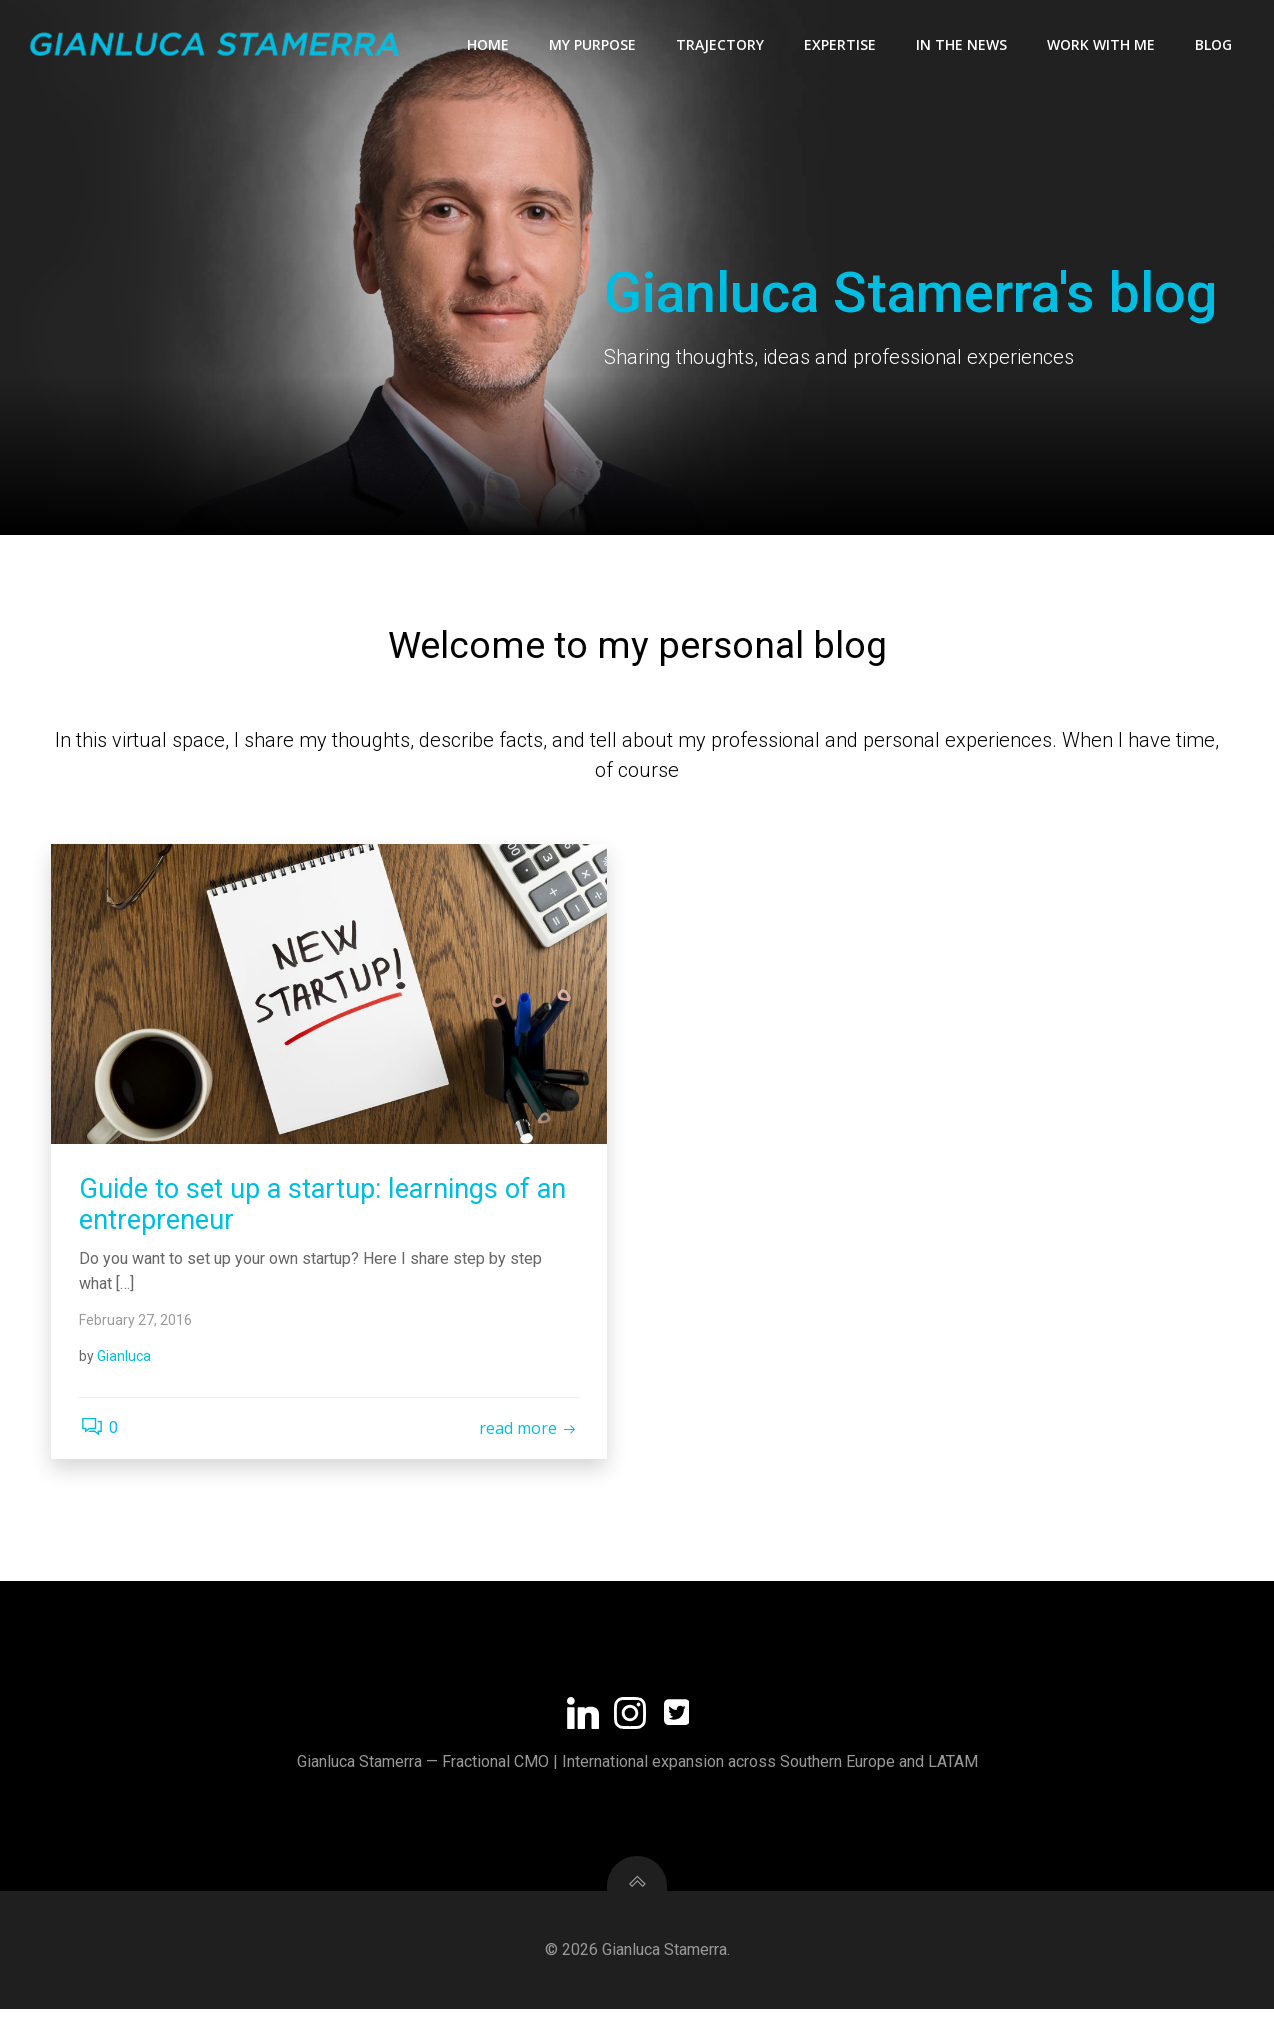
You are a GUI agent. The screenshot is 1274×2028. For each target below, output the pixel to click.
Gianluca (126, 1368)
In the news (962, 45)
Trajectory (721, 45)
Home (489, 45)
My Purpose (593, 45)
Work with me (1102, 45)
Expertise (841, 45)
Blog (1214, 45)
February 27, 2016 (137, 1332)
